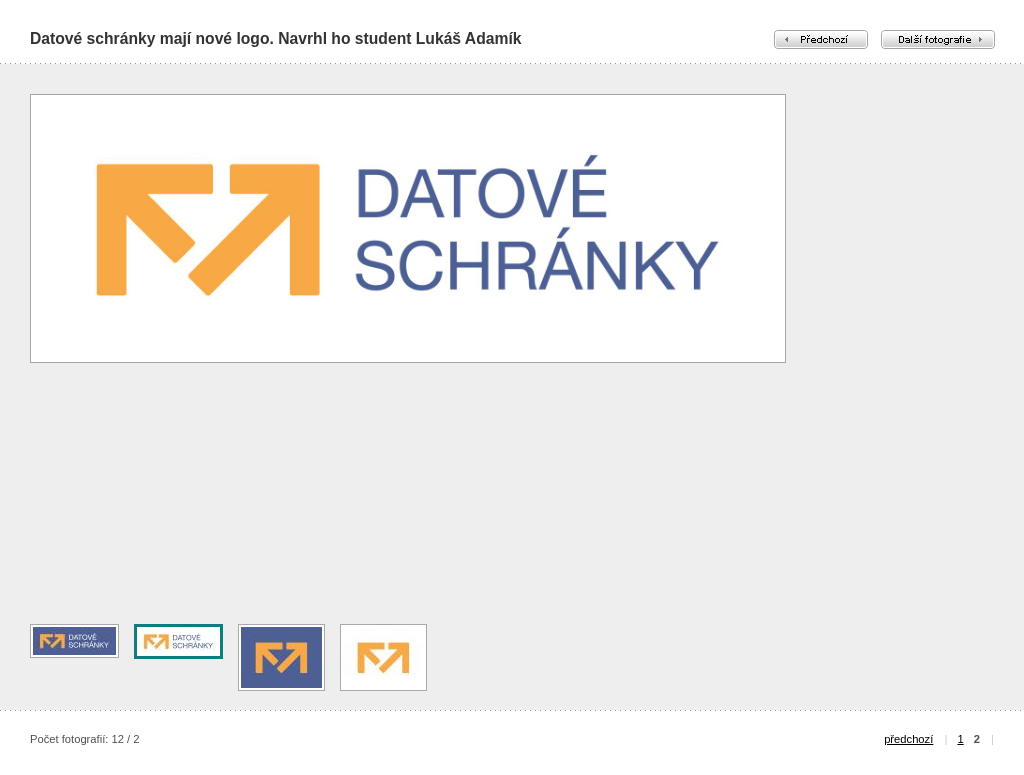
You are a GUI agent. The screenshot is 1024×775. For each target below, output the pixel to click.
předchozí (908, 739)
